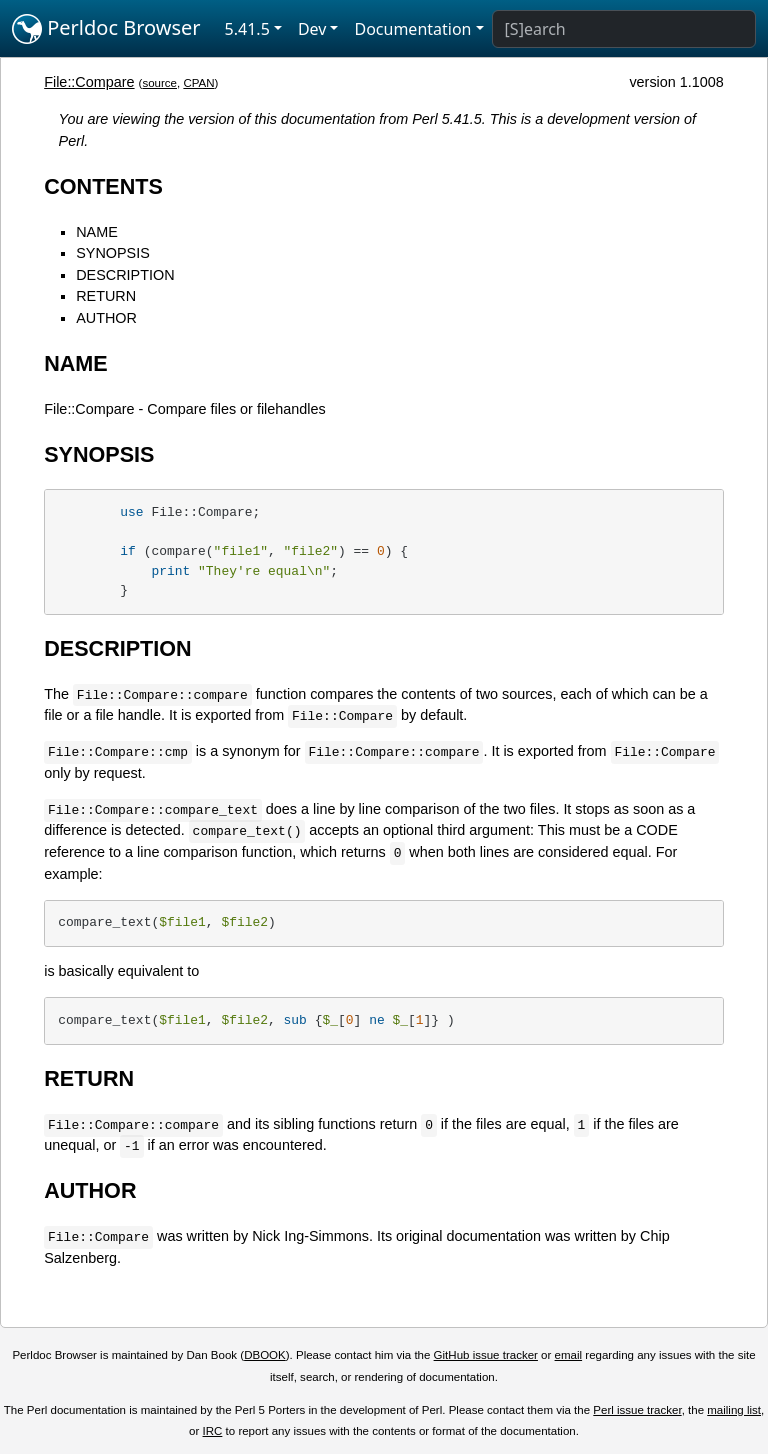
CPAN (198, 83)
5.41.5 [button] (247, 29)
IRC (213, 1431)
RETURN (106, 296)
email (569, 1355)
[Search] (624, 29)
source (159, 83)
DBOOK (265, 1355)
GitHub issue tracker (486, 1355)
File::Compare (89, 82)
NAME (97, 232)
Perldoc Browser (106, 29)
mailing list (734, 1410)
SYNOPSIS (113, 253)
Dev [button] (312, 29)
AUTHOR (106, 318)
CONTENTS (103, 186)
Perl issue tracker (637, 1410)
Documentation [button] (412, 29)
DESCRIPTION (125, 275)
